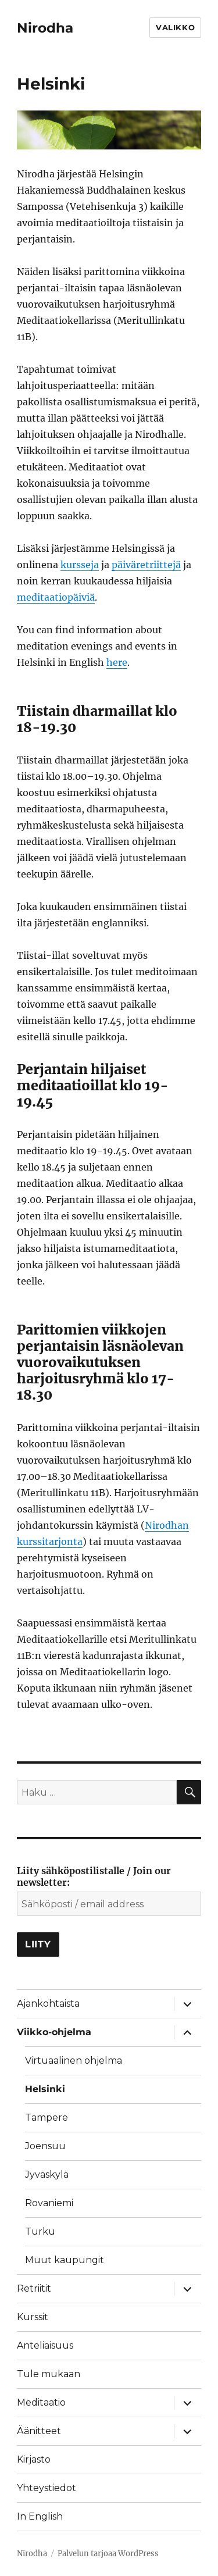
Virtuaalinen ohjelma (73, 2060)
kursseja (79, 564)
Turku (40, 2231)
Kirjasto (34, 2459)
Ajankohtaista (48, 2003)
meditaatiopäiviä (56, 597)
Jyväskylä (47, 2174)
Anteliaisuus (45, 2345)
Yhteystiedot (46, 2487)
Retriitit (34, 2288)
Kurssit (32, 2316)
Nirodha (45, 28)
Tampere (46, 2117)
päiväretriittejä (146, 564)
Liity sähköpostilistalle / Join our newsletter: (94, 1876)
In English (40, 2516)
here (116, 662)
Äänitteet (39, 2430)
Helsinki (45, 2089)
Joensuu (45, 2146)
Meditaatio (41, 2402)
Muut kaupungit (64, 2259)
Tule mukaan (48, 2373)
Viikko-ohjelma (54, 2032)
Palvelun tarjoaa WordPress (108, 2554)
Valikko (175, 27)
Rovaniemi (49, 2202)
